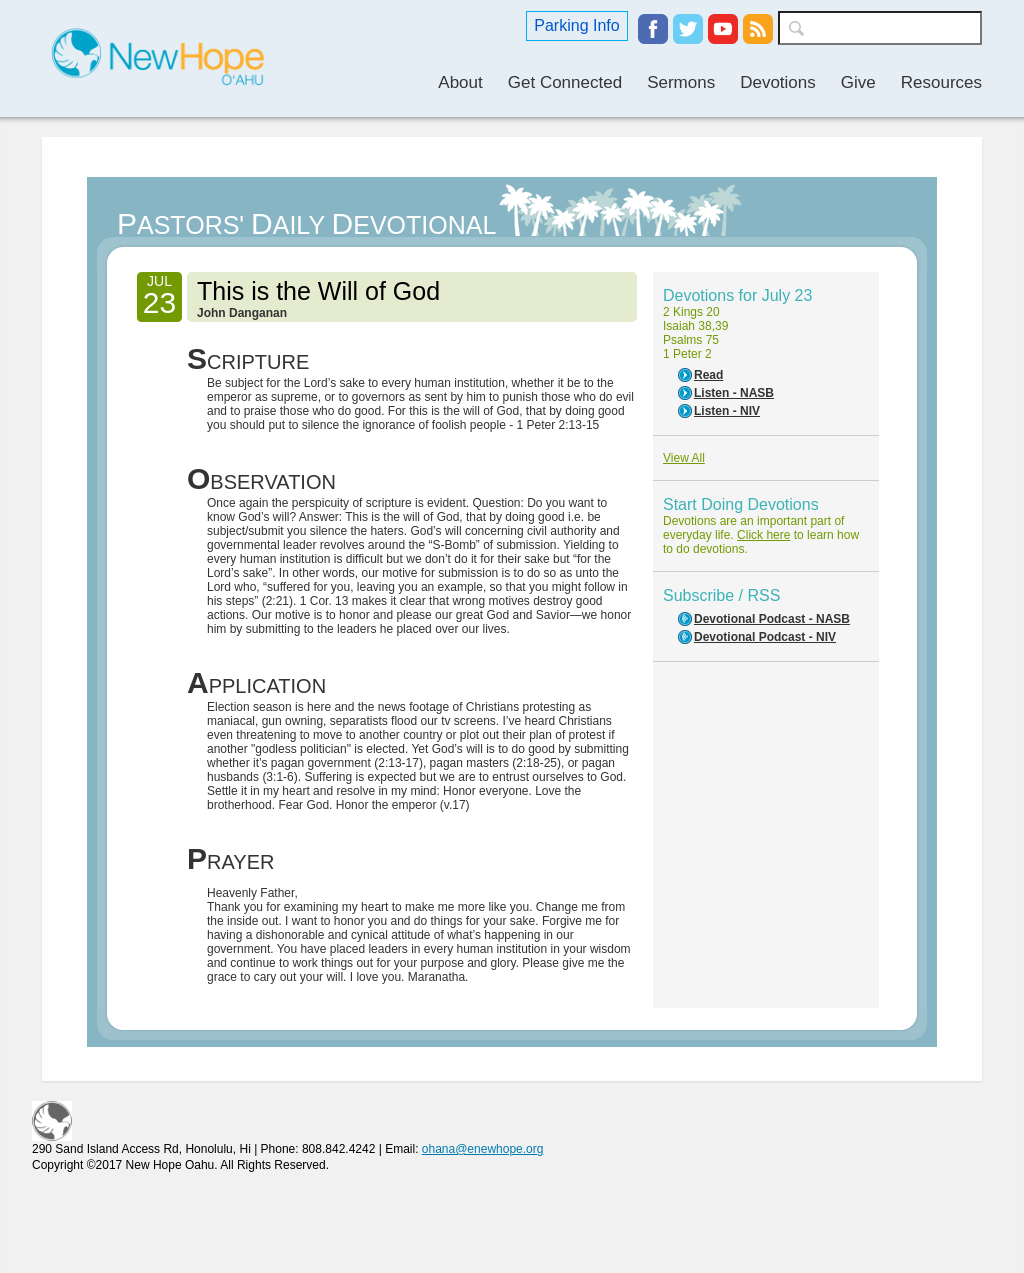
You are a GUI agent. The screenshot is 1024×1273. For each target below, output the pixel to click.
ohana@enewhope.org (483, 1149)
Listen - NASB (734, 393)
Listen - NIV (727, 411)
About (460, 82)
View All (684, 458)
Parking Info (576, 25)
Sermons (681, 82)
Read (708, 375)
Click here (763, 535)
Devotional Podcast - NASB (772, 619)
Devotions (778, 82)
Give (858, 82)
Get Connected (565, 82)
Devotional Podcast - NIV (765, 637)
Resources (941, 82)
